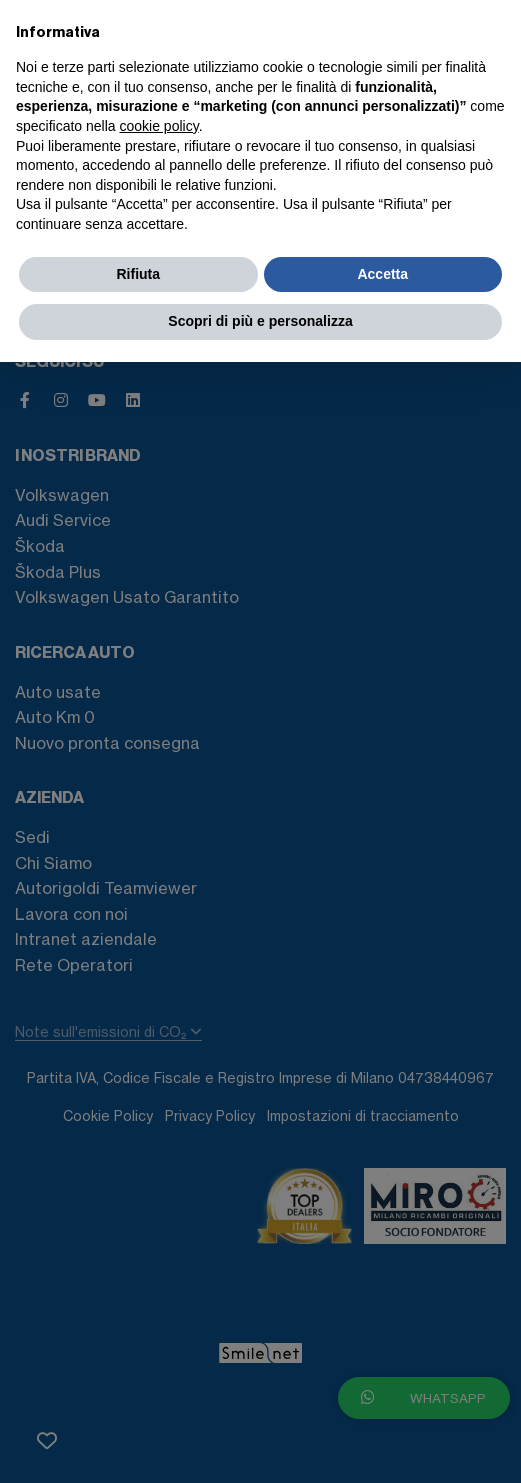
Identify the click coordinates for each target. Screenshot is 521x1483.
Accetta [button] (382, 274)
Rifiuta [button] (138, 274)
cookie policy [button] (159, 126)
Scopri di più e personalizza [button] (260, 321)
